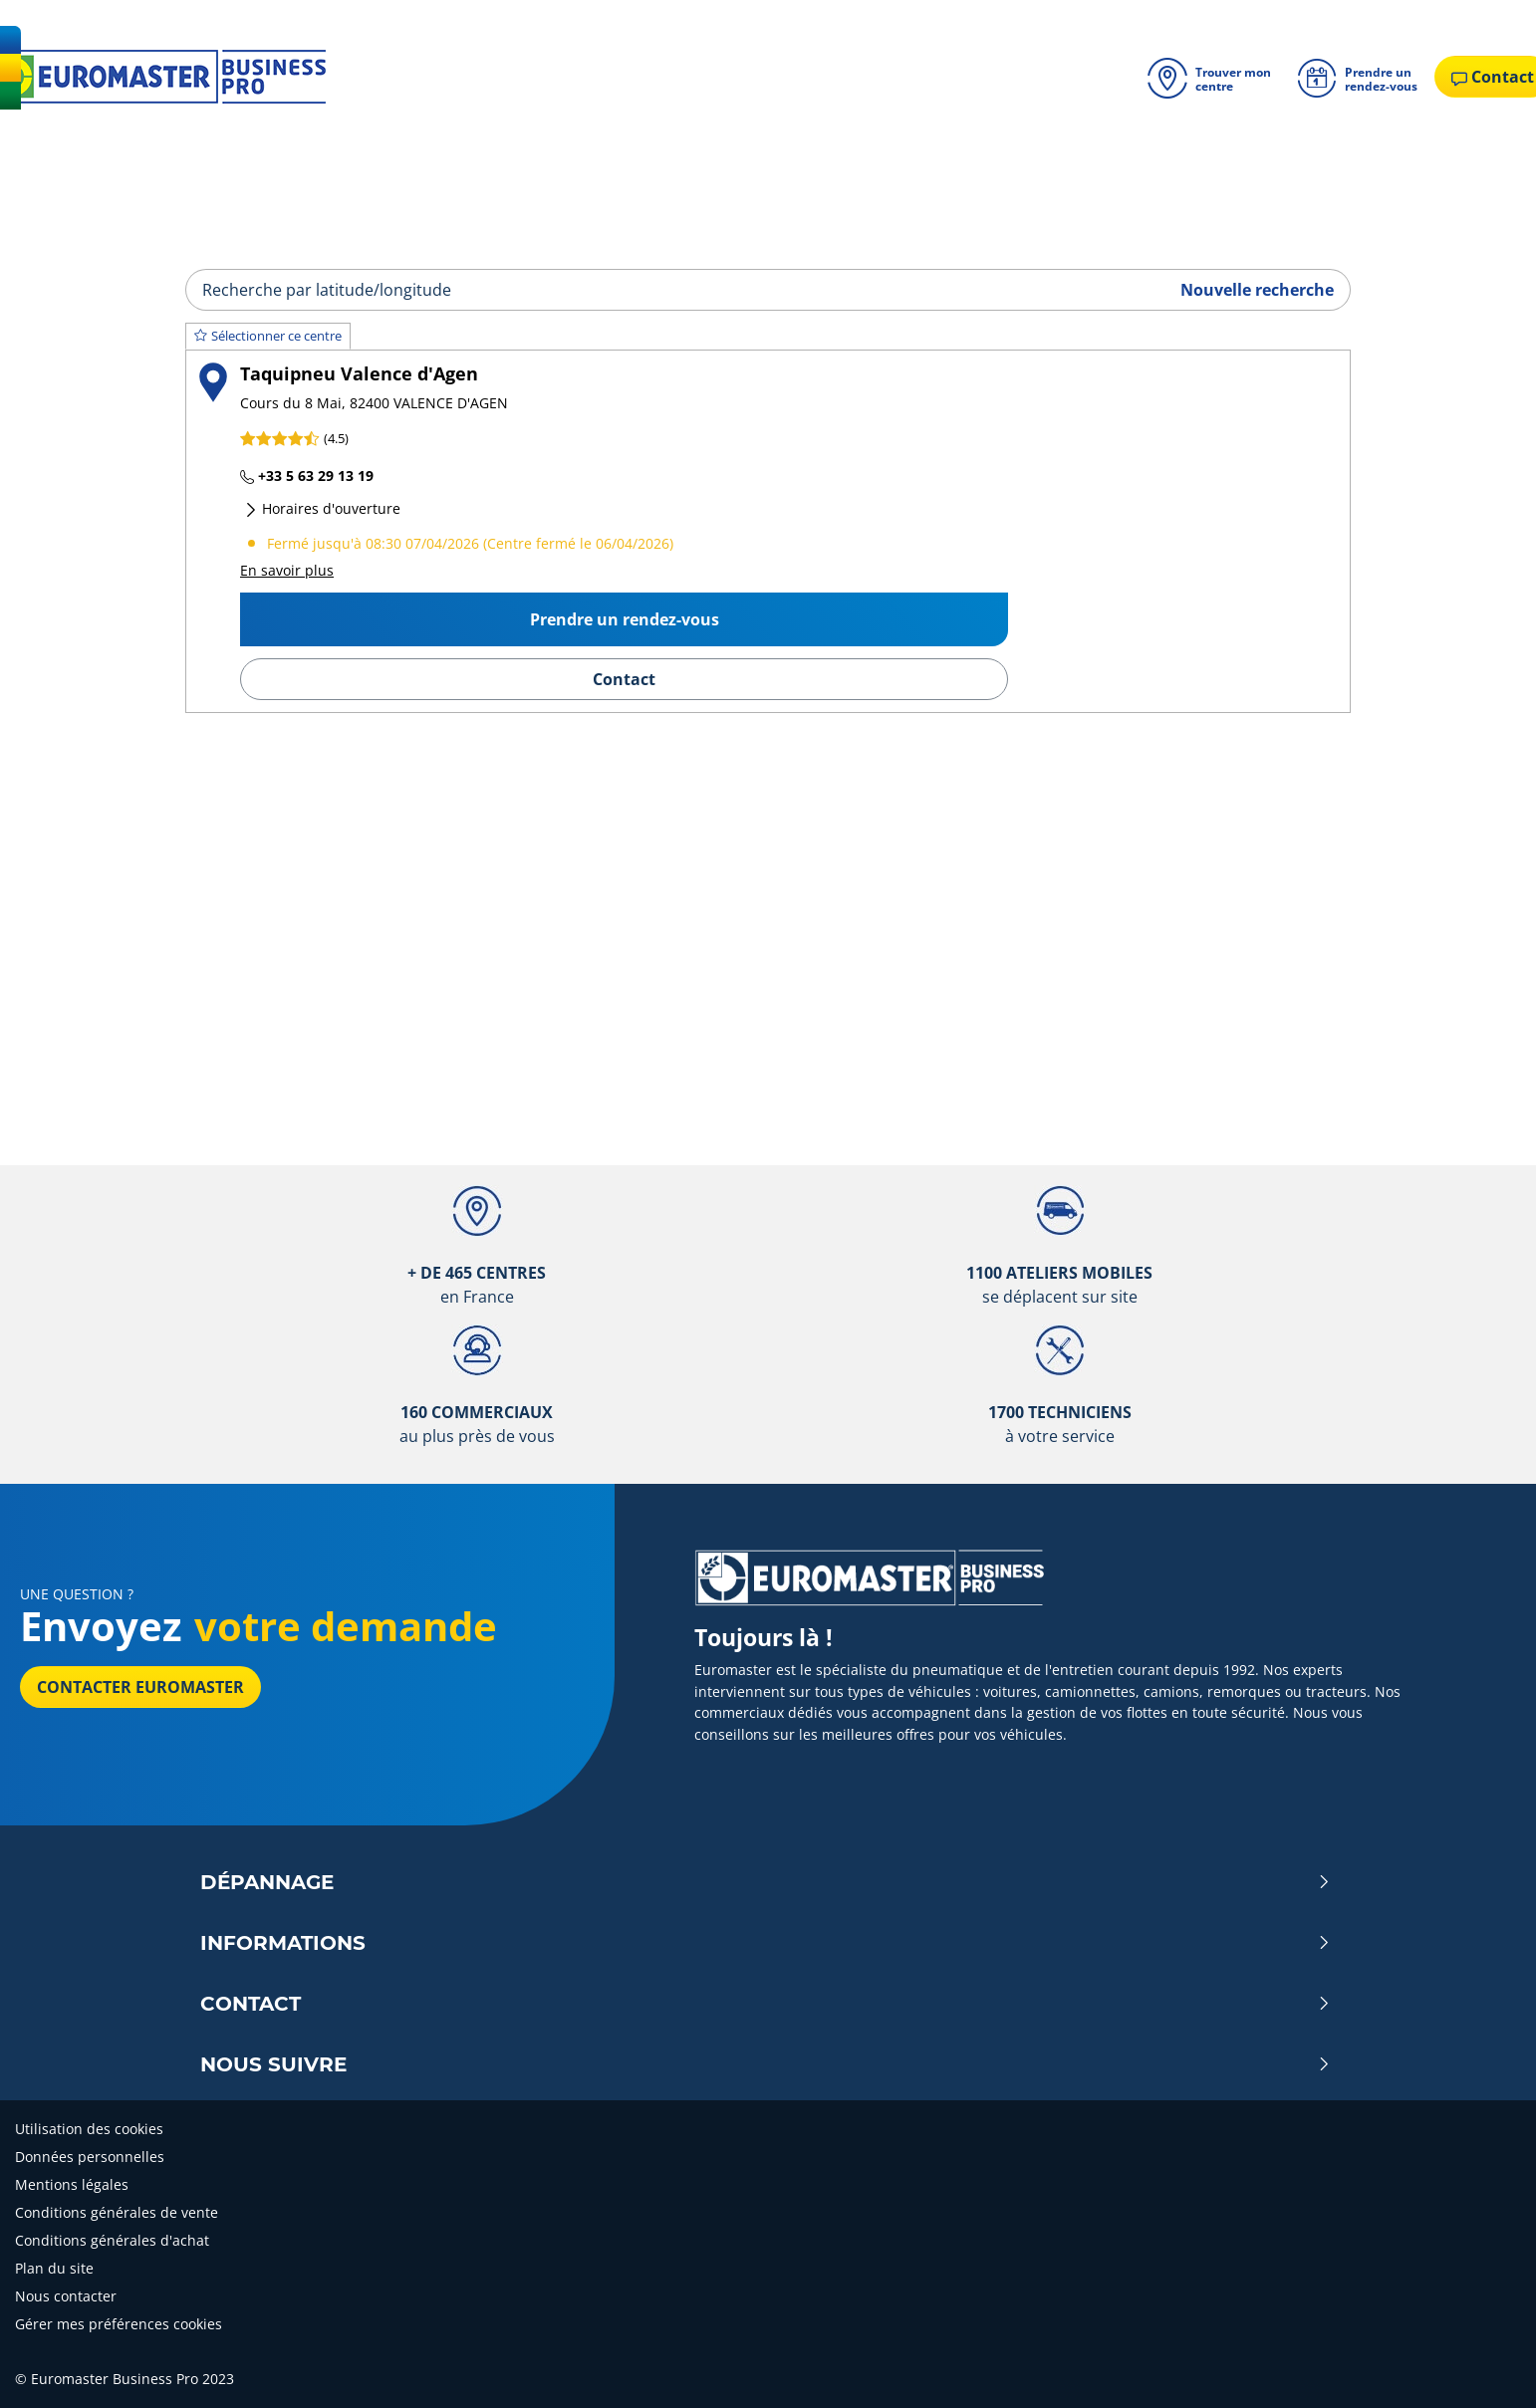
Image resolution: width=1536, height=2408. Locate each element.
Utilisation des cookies (89, 2128)
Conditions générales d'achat (112, 2240)
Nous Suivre (765, 2064)
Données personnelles (89, 2156)
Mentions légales (71, 2184)
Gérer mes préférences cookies (118, 2323)
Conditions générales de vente (116, 2212)
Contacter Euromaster (140, 1687)
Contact (624, 679)
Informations (765, 1943)
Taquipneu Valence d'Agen (359, 373)
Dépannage (765, 1882)
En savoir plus (287, 570)
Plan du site (54, 2268)
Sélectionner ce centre (268, 336)
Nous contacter (66, 2296)
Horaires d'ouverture (322, 508)
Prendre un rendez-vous (624, 619)
